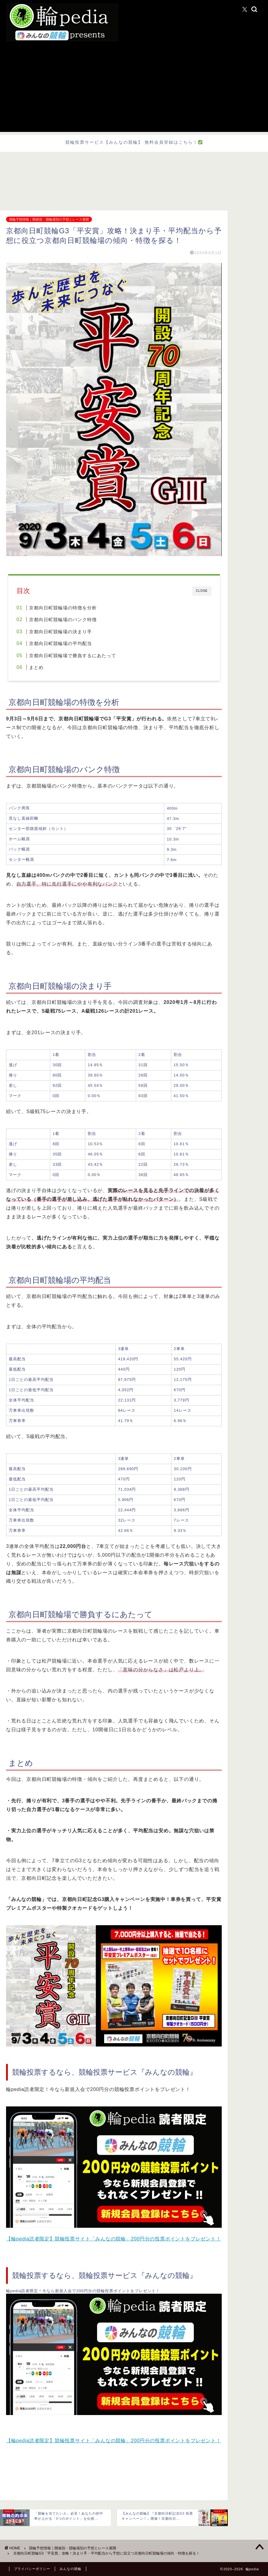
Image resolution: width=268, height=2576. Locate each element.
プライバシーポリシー (32, 2569)
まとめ (36, 667)
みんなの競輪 (70, 2569)
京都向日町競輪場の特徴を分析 (63, 607)
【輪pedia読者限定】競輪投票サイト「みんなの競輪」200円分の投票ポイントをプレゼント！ (113, 2238)
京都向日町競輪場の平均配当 (60, 643)
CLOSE (202, 590)
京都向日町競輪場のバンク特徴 (63, 619)
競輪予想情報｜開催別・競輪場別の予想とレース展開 (49, 219)
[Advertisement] (134, 89)
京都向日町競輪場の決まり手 (60, 631)
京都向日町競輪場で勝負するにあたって (72, 655)
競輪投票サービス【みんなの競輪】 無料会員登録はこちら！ (133, 142)
